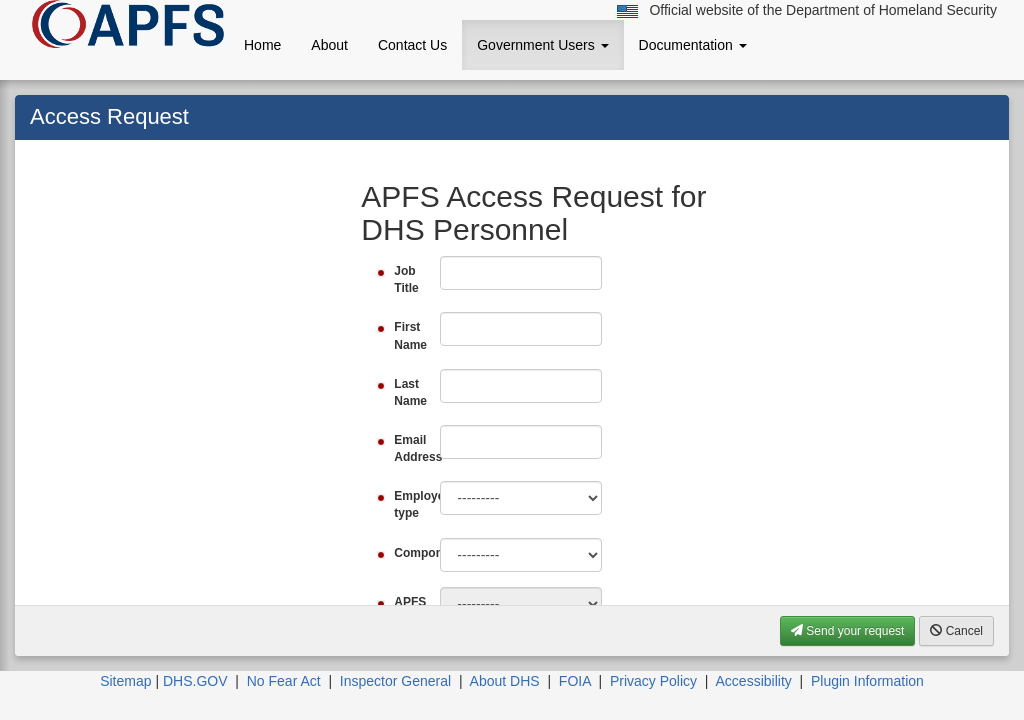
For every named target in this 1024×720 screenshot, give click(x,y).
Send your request (847, 631)
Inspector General (395, 681)
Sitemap (125, 681)
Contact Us (412, 45)
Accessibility (754, 681)
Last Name (409, 392)
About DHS (505, 681)
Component (409, 553)
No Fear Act (284, 681)
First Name (409, 335)
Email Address (409, 448)
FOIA (575, 681)
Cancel (956, 631)
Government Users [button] (542, 45)
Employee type (409, 504)
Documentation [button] (693, 45)
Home (262, 45)
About (329, 45)
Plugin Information (867, 681)
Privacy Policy (653, 681)
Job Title (406, 279)
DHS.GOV (195, 681)
